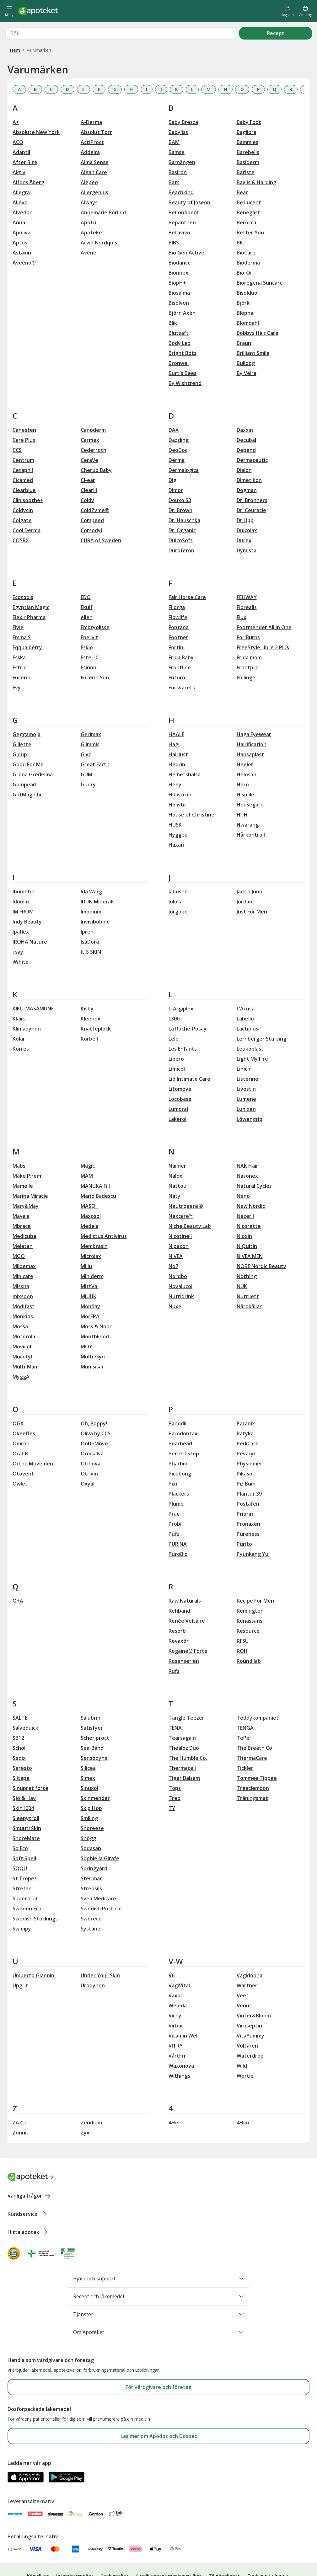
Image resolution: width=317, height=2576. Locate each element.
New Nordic (251, 1183)
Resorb (177, 1608)
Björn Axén (182, 290)
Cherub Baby (96, 447)
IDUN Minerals (98, 879)
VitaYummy (250, 2013)
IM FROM (23, 889)
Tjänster (158, 2291)
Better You (250, 209)
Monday (90, 1283)
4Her (174, 2100)
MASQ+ (90, 1183)
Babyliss (178, 109)
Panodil (177, 1400)
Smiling (89, 1795)
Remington (250, 1588)
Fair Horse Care (187, 574)
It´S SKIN (91, 929)
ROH (242, 1628)
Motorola (24, 1313)
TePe (243, 1715)
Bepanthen (182, 199)
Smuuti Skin (27, 1805)
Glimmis (90, 721)
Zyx (85, 2110)
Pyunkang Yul (253, 1531)
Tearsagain (182, 1715)
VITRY (176, 2023)
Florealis (247, 584)
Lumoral (178, 1086)
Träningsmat (252, 1775)
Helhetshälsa (185, 751)
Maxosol (91, 1193)
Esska (19, 634)
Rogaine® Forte (188, 1628)
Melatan (23, 1223)
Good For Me (28, 741)
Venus (244, 1982)
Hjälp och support (158, 2255)
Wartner (247, 1962)
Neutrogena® (186, 1183)
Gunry (88, 761)
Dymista (246, 527)
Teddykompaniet (258, 1695)
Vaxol (175, 1972)
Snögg (88, 1815)
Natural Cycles (254, 1163)
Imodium (91, 889)
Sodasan (91, 1825)
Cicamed (23, 457)
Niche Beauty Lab (190, 1203)
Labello (245, 996)
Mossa (20, 1303)
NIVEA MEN (250, 1233)
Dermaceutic (252, 437)
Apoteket (93, 209)
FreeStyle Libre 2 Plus (263, 624)
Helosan (246, 751)
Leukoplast (250, 1026)
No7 (173, 1243)
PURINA (178, 1521)
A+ (16, 99)
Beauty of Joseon (189, 179)
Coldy (87, 477)
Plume (176, 1481)
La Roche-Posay (188, 1006)
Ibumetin (24, 868)
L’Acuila (246, 986)
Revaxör (179, 1618)
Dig (172, 457)
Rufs (174, 1648)
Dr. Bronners (252, 477)
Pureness (248, 1511)
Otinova (90, 1441)
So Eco (20, 1825)
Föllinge (246, 654)
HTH (242, 792)
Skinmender (95, 1775)
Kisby (87, 986)
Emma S (22, 614)
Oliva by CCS (95, 1410)
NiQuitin (247, 1223)
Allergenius (94, 169)
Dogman (247, 467)
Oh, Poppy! (94, 1400)
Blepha (245, 290)
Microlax (91, 1233)
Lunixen (246, 1086)
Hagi (174, 721)
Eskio (87, 624)
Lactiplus (247, 1006)
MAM (87, 1153)
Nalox (175, 1153)
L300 (174, 996)
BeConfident (184, 189)
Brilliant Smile (253, 330)
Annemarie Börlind (103, 189)
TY (172, 1785)
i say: (18, 929)
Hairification (251, 721)
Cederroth (93, 427)
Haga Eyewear (254, 711)
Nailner (177, 1143)
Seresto (22, 1745)
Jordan (244, 879)
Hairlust (178, 731)
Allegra (21, 169)
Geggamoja (26, 711)
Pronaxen (248, 1501)
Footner (178, 614)
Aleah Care (94, 149)
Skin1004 (23, 1785)
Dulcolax (247, 507)
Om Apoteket (158, 2309)
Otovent (23, 1451)
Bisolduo (247, 270)
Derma (177, 437)
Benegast (248, 189)
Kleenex (90, 996)
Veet (243, 1972)
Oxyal (87, 1461)
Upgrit (20, 1962)
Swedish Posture (101, 1885)
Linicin (244, 1046)
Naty (174, 1173)
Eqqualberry (27, 624)
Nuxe (175, 1283)
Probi (175, 1501)
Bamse (177, 129)
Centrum (23, 437)
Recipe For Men (255, 1578)
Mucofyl (22, 1334)
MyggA (21, 1354)
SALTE (20, 1695)
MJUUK (88, 1273)
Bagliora (246, 109)
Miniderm (92, 1253)
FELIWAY (247, 574)
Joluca (176, 879)
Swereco (91, 1896)
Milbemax (24, 1243)
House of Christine (191, 792)
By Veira (246, 350)
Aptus (20, 220)
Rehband (179, 1588)
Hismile (245, 772)
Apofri (88, 199)
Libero (176, 1036)
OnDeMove (94, 1420)
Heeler (245, 741)
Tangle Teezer (186, 1695)
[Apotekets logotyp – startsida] (38, 11)
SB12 (18, 1715)
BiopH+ (177, 260)
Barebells (248, 129)
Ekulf (87, 584)
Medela (90, 1203)
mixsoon (23, 1273)
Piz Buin (246, 1461)
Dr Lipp (245, 497)
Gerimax (91, 711)
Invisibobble (95, 899)
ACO (18, 119)
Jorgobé (178, 889)
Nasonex (247, 1153)
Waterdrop (250, 2033)
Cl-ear (88, 457)
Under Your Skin (100, 1952)
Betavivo (179, 209)
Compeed (92, 497)
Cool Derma (26, 507)
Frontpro (248, 644)
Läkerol (177, 1096)
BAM (174, 119)
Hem (15, 27)
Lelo (174, 1016)
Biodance (180, 240)
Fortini (177, 624)
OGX (18, 1400)
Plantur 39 (249, 1471)
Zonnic (21, 2110)
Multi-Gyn (93, 1334)
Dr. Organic (182, 507)
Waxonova (181, 2043)
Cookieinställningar (268, 2553)
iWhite (21, 939)
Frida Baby (181, 634)
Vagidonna (249, 1952)
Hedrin (177, 741)
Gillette (22, 721)
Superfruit (25, 1875)
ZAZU (19, 2100)
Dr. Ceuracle (251, 487)
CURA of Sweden (101, 517)
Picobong (180, 1451)
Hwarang (248, 802)
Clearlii (89, 467)
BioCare (246, 230)
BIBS (174, 220)
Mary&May (26, 1183)
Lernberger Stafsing (261, 1016)
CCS (17, 427)
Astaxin (22, 230)
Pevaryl (246, 1430)
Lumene (246, 1076)
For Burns (248, 614)
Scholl (20, 1725)
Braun (244, 320)
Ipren (87, 909)
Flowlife (178, 594)
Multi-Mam (26, 1344)
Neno (243, 1173)
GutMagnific (27, 772)
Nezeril (245, 1193)
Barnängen (182, 139)
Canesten (24, 407)
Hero (243, 761)
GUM (86, 751)
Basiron (178, 149)
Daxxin (245, 407)
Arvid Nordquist (100, 220)
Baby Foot (249, 99)
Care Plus (24, 417)
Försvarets (182, 664)
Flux (241, 594)
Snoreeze (92, 1805)
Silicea (88, 1745)
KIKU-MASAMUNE (33, 986)
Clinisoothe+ (28, 477)
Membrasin (94, 1223)
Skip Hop (91, 1785)
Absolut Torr (96, 109)
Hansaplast (250, 731)
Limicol (177, 1046)
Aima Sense (95, 139)
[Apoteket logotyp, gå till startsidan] (31, 2154)
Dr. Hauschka (184, 497)
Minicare (23, 1253)
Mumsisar (92, 1344)
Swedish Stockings (35, 1896)
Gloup (20, 731)
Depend (246, 427)
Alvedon (23, 189)
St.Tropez (25, 1855)
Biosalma (179, 270)
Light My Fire (252, 1036)
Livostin (246, 1066)
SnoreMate (26, 1815)
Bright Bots (182, 330)
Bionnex (178, 250)
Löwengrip (249, 1096)
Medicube (24, 1213)
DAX (174, 407)
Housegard (250, 782)
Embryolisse (95, 604)
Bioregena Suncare (260, 260)
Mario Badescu (98, 1173)
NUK (242, 1263)
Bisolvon (179, 280)
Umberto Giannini (34, 1952)
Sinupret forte (30, 1765)
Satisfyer (92, 1705)
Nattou (177, 1163)
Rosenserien (184, 1638)
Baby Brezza (183, 99)
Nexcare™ (181, 1193)
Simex (88, 1755)
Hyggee (178, 812)
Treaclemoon (253, 1765)
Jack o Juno (249, 868)
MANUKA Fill (95, 1163)
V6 (172, 1952)
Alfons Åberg (28, 159)
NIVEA (176, 1233)
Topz (175, 1765)
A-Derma (91, 99)
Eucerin (21, 654)
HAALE (176, 711)
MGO (19, 1233)
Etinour (90, 644)
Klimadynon (27, 1006)
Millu (86, 1243)
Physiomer (249, 1441)
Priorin (245, 1491)
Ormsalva (92, 1430)
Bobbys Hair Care (257, 310)
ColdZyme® (95, 487)
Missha (21, 1263)
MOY (86, 1323)
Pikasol (245, 1451)
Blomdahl (248, 300)
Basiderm (248, 139)
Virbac (176, 2003)
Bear (242, 169)
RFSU (243, 1618)
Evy (17, 664)
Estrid (20, 644)
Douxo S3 (180, 477)
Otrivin (89, 1451)
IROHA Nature (30, 919)
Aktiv (19, 149)
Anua (19, 199)
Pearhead (180, 1420)
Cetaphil (23, 447)
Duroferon (181, 527)
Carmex (90, 417)
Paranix (246, 1400)
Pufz (174, 1511)
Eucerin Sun (95, 654)
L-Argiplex (181, 986)
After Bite (25, 139)
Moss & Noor (96, 1303)
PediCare (248, 1420)
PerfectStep (184, 1430)
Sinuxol (89, 1765)
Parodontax (183, 1410)
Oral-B (20, 1430)
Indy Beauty (27, 899)
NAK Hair (247, 1143)
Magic (88, 1143)
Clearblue (24, 467)
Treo (174, 1775)
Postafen (248, 1481)
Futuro (177, 654)
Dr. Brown (180, 487)
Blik (173, 300)
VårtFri (177, 2033)
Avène (88, 230)
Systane (90, 1906)
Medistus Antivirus (104, 1213)
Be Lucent (249, 179)
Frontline (180, 644)
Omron (21, 1420)
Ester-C (90, 634)
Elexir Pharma (29, 594)
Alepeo (89, 159)
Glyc (86, 731)
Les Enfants (183, 1026)
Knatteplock (96, 1006)
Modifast (24, 1283)
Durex (244, 517)
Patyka (245, 1410)
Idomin (21, 879)
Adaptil (21, 129)
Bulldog (246, 340)
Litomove (180, 1066)
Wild (242, 2043)
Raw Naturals (185, 1578)
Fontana (179, 604)
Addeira (90, 129)
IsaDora (90, 919)
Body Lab (180, 320)
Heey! (176, 761)
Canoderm (93, 407)
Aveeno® (24, 240)
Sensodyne (94, 1735)
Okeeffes (24, 1410)
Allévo (20, 179)
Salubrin (90, 1695)
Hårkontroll (251, 812)
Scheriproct (95, 1715)
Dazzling (179, 417)
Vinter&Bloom (254, 1993)
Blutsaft (179, 310)
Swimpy (22, 1906)
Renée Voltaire (187, 1598)
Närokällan (250, 1283)
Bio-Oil (245, 250)
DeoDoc (178, 427)
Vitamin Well (184, 2013)
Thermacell (182, 1745)
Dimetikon (249, 457)
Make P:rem (27, 1153)
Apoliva (21, 209)
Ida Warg (91, 868)
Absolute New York (36, 109)
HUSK (175, 802)
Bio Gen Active (186, 230)
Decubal (246, 417)
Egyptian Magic (31, 584)
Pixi (173, 1461)
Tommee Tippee (257, 1755)
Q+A (18, 1578)
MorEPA (90, 1293)
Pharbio (178, 1441)
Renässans (249, 1598)
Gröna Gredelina (33, 751)
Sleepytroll (26, 1795)
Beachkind (181, 169)
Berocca (246, 199)
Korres (21, 1026)
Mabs (19, 1143)
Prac (174, 1491)
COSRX (21, 517)
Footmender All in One (264, 604)
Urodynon (93, 1962)
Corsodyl (91, 507)
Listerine (247, 1056)
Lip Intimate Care (189, 1056)
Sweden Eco (27, 1885)
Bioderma (248, 240)
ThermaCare (252, 1735)
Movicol (22, 1323)
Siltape (21, 1755)
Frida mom (249, 634)
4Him (243, 2100)
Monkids (23, 1293)
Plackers (179, 1471)
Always (89, 179)
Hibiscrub (180, 772)
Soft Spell (24, 1835)
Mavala (21, 1193)
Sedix (19, 1735)
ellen (87, 594)
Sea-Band (92, 1725)
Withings (179, 2053)
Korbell (89, 1016)
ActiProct (92, 119)
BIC (240, 220)
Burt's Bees (182, 350)
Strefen (22, 1865)
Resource (248, 1608)
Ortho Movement (34, 1441)
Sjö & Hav (24, 1775)
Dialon (244, 447)
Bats (174, 159)
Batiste (246, 149)
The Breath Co (254, 1725)
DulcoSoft (181, 517)
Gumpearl (24, 761)
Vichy (175, 1993)
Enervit (89, 614)
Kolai (18, 1016)
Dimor (176, 467)
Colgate (22, 497)
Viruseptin (249, 2003)
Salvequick (25, 1705)
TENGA (245, 1705)
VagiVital (179, 1962)
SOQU (20, 1845)
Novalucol (180, 1263)
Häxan (176, 822)
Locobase (180, 1076)
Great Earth (95, 741)
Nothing (247, 1253)
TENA (175, 1705)
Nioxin (244, 1213)
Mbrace (22, 1203)
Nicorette (249, 1203)
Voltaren (247, 2023)
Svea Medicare (98, 1875)
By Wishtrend (185, 360)
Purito (244, 1521)
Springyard (94, 1845)
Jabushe (178, 868)
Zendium (91, 2100)
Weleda (178, 1982)
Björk (243, 280)
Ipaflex (21, 909)
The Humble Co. (188, 1735)
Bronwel (179, 340)
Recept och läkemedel (158, 2273)
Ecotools (23, 574)
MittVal (90, 1263)
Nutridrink (181, 1273)
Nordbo (178, 1253)
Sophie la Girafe (100, 1835)
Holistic (178, 782)
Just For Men (252, 889)
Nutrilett (248, 1273)
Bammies (247, 119)
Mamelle (23, 1163)
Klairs (19, 996)
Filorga (177, 584)
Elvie (18, 604)
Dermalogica (184, 447)
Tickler (245, 1745)
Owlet (20, 1461)
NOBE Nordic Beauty (261, 1243)
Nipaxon (179, 1223)
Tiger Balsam (184, 1755)
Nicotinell (180, 1213)
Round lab (249, 1638)
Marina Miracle (30, 1173)
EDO (86, 574)
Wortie (245, 2053)
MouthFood (95, 1313)
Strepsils (91, 1865)
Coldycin (23, 487)
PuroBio (178, 1531)
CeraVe (89, 437)
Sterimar (91, 1855)
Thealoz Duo (184, 1725)
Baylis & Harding (256, 159)
